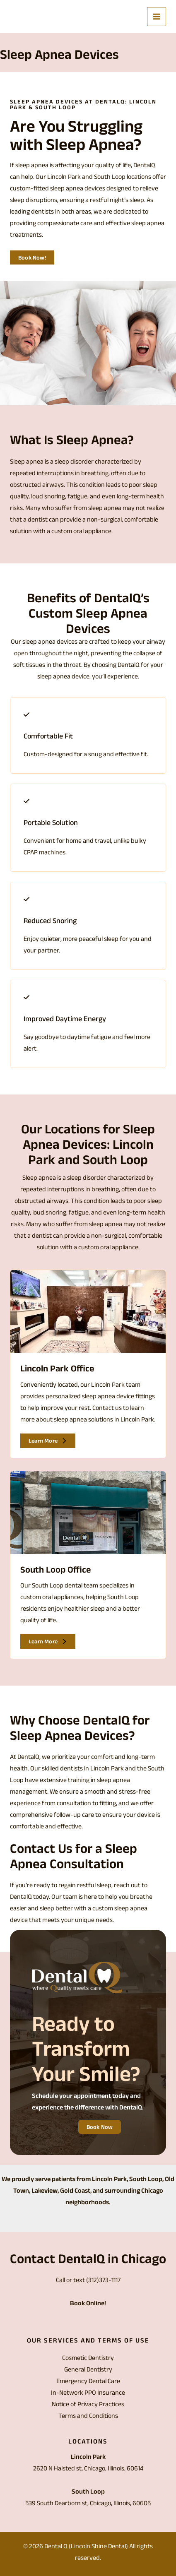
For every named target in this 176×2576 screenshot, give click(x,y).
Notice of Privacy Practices (88, 2404)
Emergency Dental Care (88, 2380)
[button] (32, 257)
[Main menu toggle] (156, 16)
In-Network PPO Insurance (88, 2392)
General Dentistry (88, 2369)
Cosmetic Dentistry (88, 2357)
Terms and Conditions (88, 2415)
